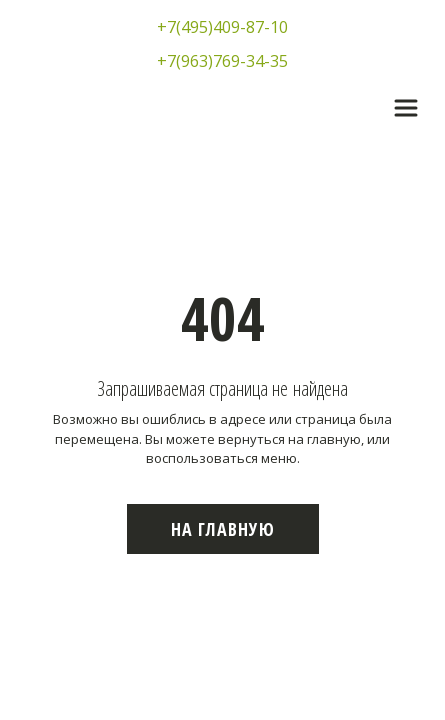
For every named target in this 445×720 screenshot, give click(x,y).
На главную (223, 529)
